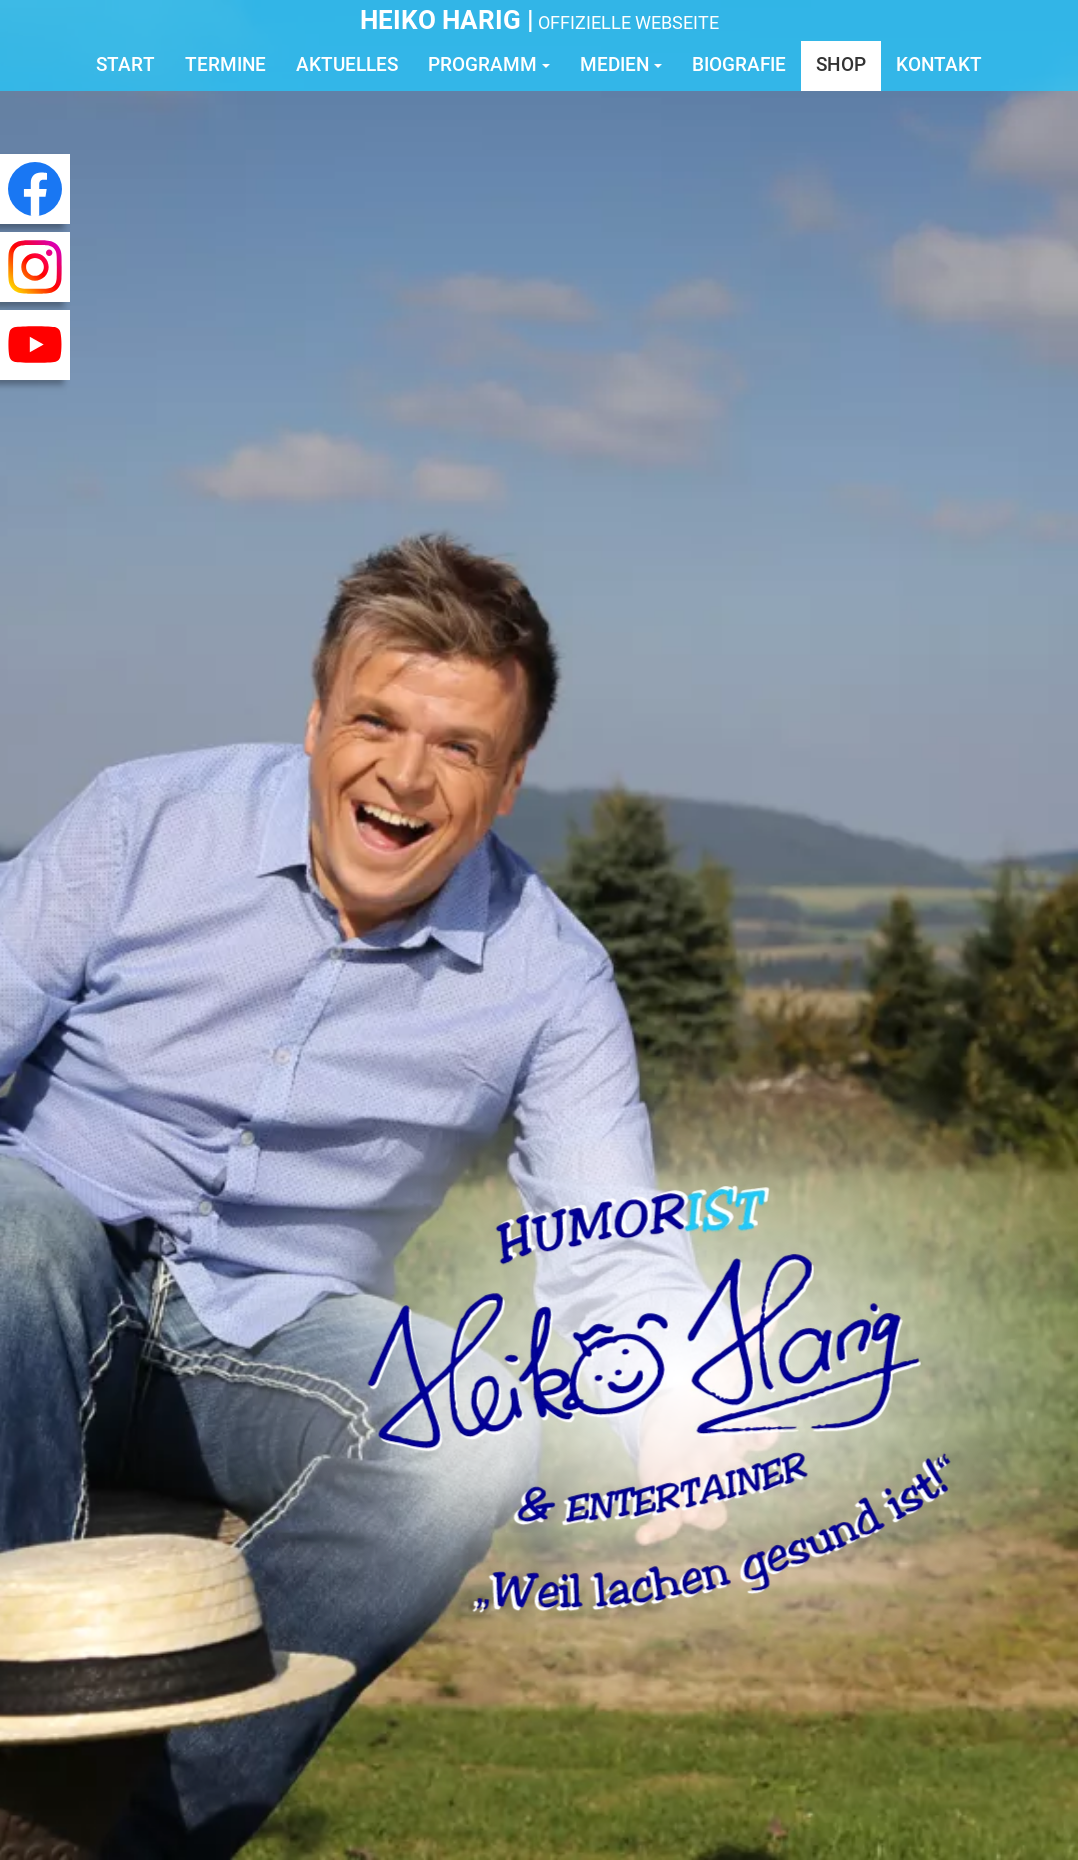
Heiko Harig (440, 20)
